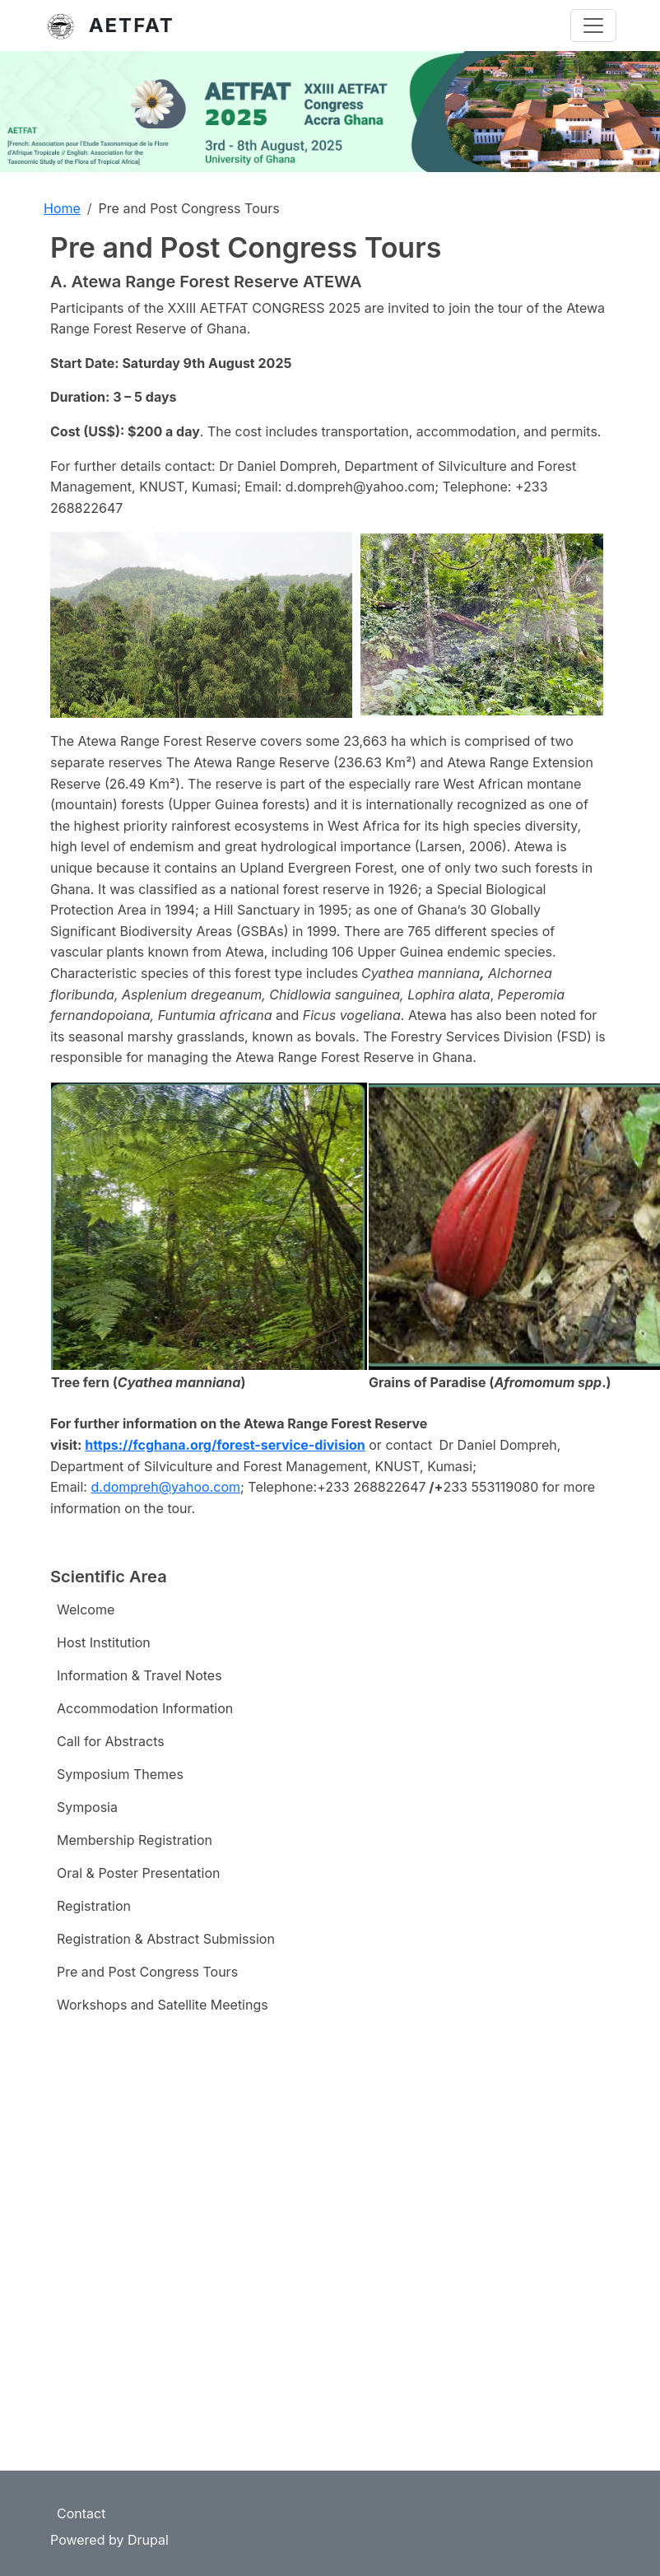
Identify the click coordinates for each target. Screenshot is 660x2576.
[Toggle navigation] (593, 25)
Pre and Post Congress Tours (147, 1971)
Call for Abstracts (111, 1741)
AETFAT (131, 25)
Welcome (85, 1609)
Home (62, 208)
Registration (94, 1906)
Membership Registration (134, 1840)
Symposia (87, 1807)
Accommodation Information (145, 1708)
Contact (81, 2513)
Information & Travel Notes (139, 1675)
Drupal (148, 2540)
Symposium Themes (120, 1774)
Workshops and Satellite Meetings (162, 2004)
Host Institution (104, 1642)
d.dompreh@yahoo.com (165, 1487)
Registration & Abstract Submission (166, 1939)
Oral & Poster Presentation (139, 1873)
